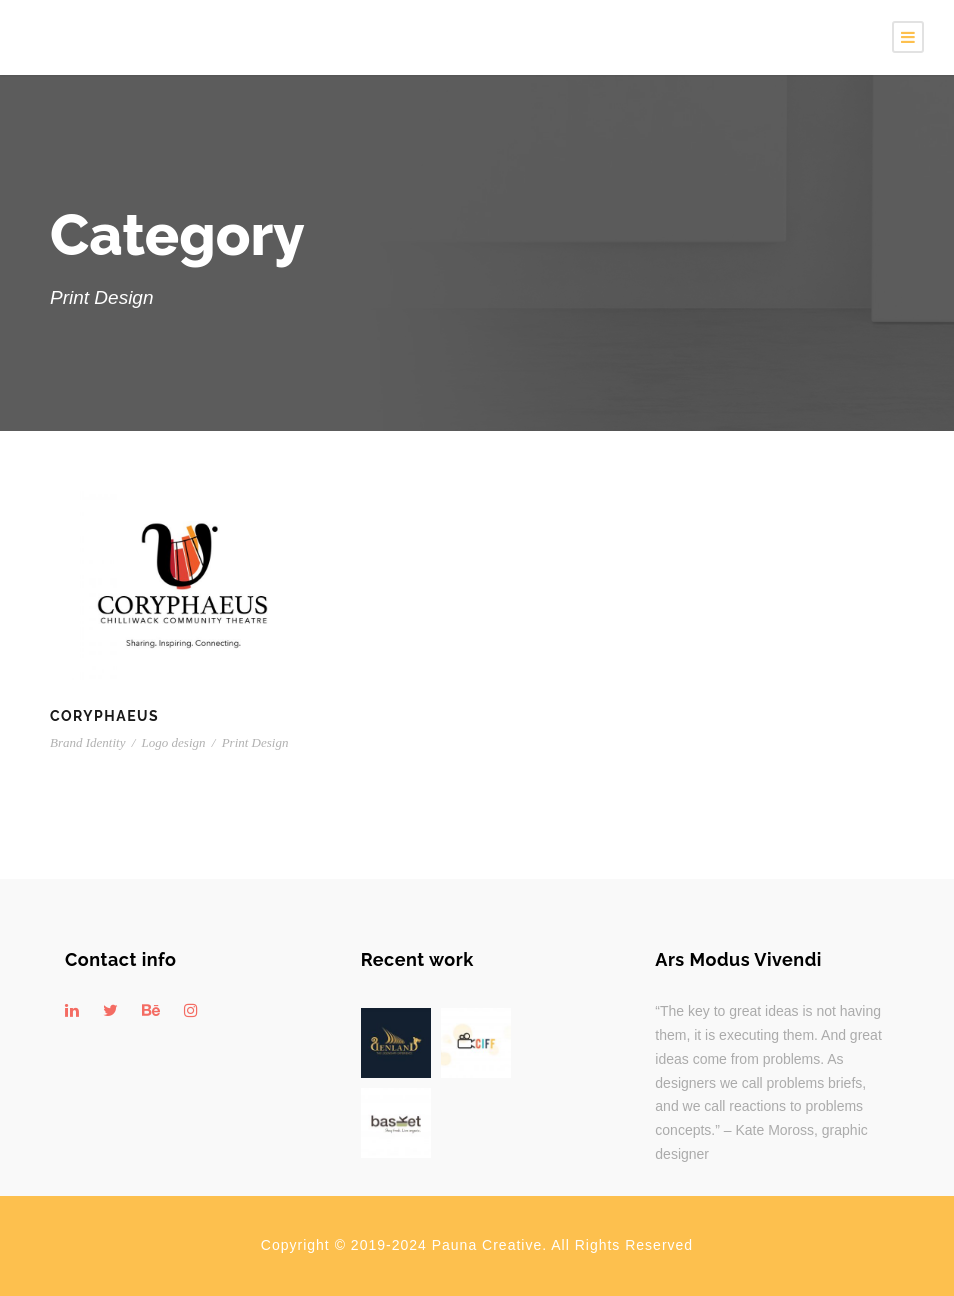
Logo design (174, 742)
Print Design (255, 742)
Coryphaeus (104, 716)
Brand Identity (87, 742)
